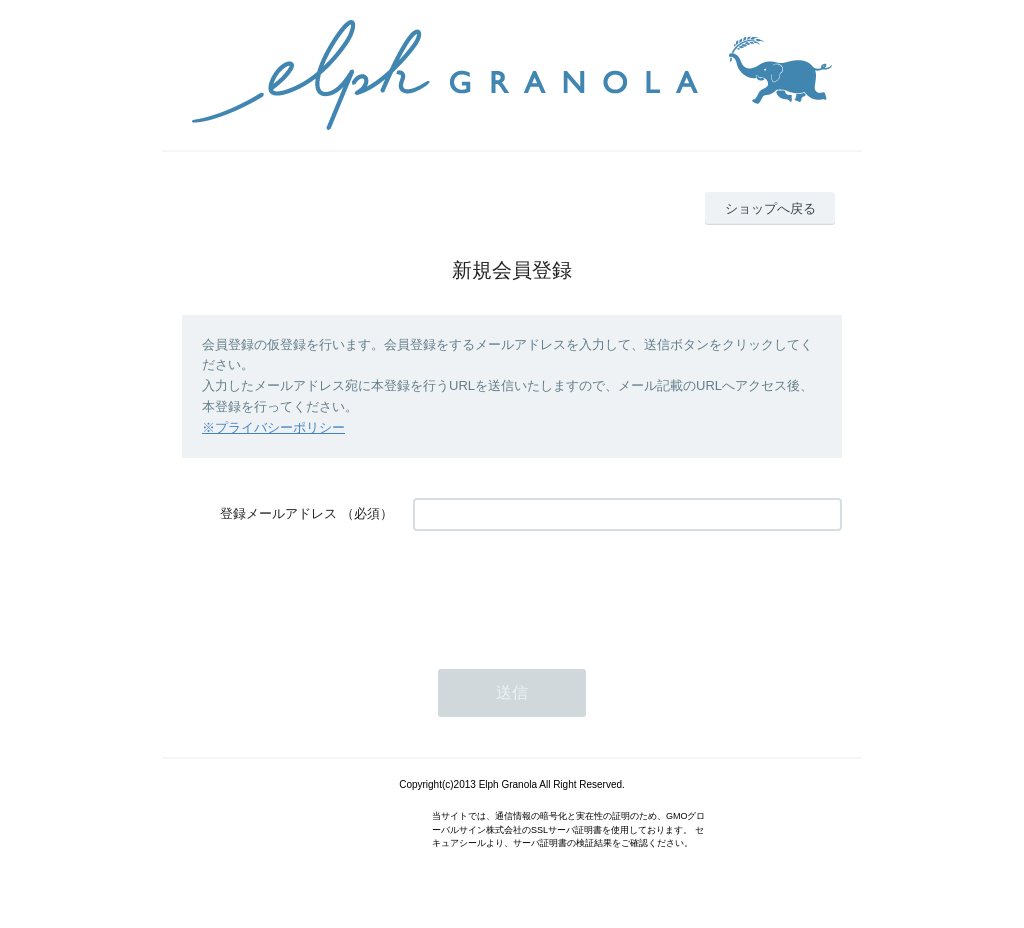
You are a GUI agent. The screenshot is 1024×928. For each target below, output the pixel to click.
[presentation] (565, 590)
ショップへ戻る (770, 208)
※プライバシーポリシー (273, 427)
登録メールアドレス (278, 513)
